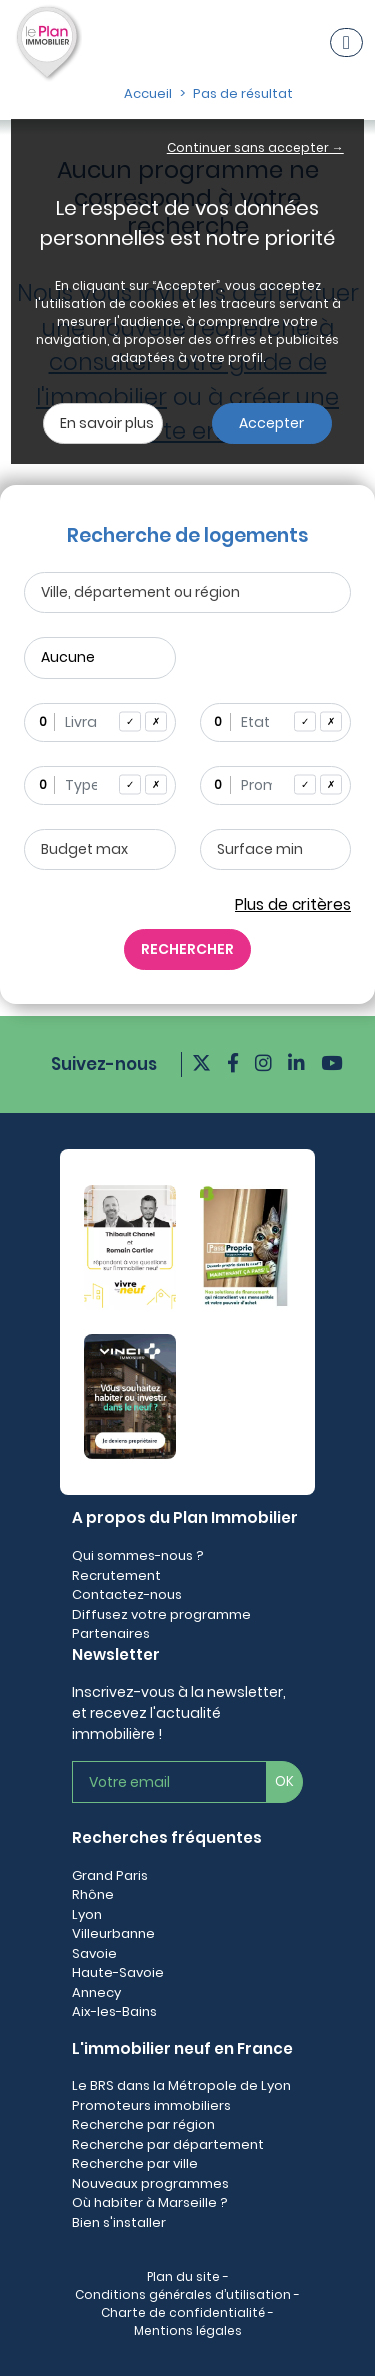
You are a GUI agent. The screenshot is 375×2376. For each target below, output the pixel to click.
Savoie (94, 1953)
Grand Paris (110, 1875)
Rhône (93, 1894)
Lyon (87, 1914)
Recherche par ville (135, 2163)
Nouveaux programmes (150, 2183)
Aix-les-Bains (114, 2011)
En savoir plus (107, 423)
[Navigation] (346, 42)
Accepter (271, 423)
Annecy (96, 1992)
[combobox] (100, 722)
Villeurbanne (113, 1933)
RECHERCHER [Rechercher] (187, 949)
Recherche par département (168, 2144)
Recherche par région (143, 2124)
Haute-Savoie (118, 1972)
